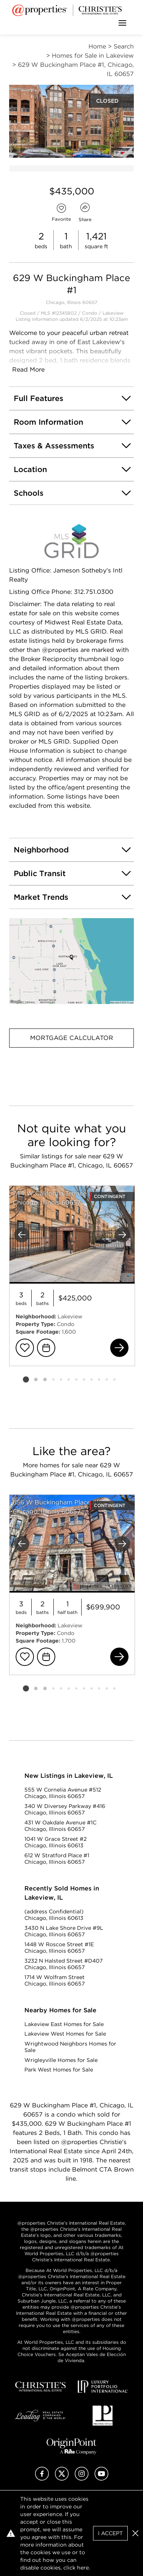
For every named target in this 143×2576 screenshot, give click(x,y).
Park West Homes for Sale (58, 2070)
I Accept (110, 2533)
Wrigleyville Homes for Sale (61, 2060)
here (83, 2568)
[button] (71, 961)
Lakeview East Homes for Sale (64, 2024)
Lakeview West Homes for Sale (65, 2034)
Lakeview (113, 313)
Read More (28, 369)
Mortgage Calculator (71, 1037)
